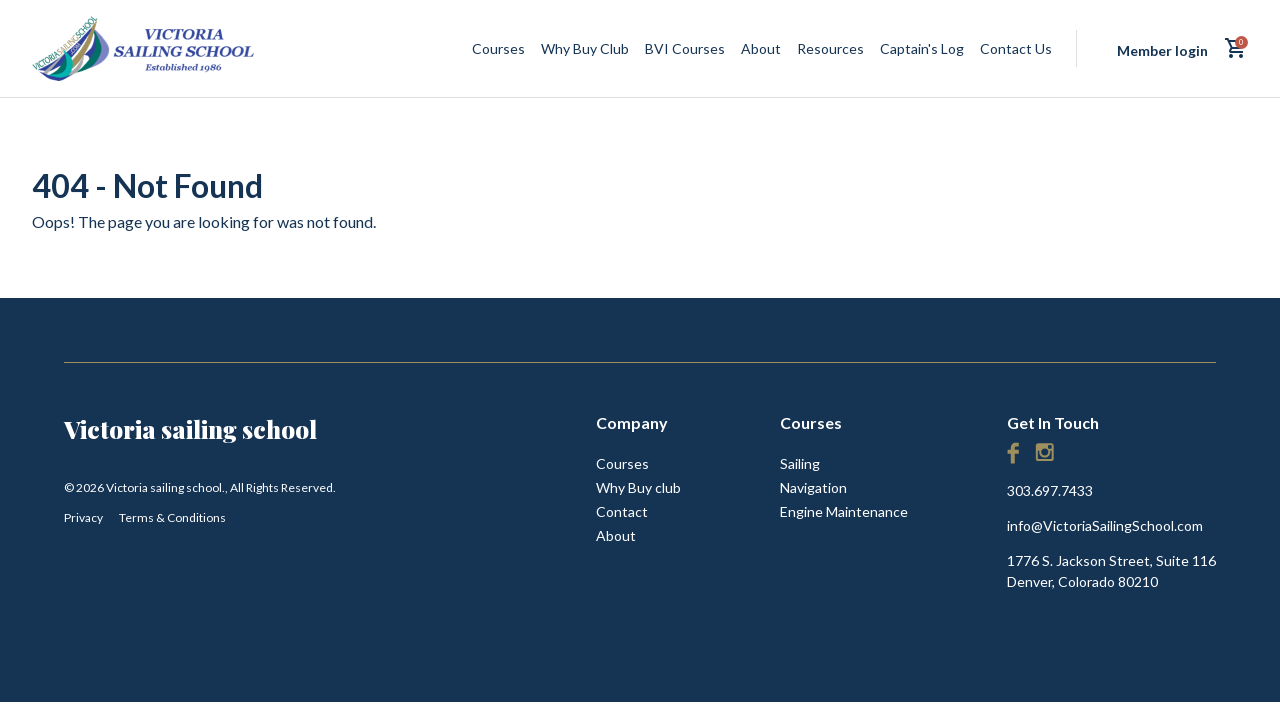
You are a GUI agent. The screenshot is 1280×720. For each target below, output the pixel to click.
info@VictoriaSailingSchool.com (1105, 525)
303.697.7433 (1050, 490)
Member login (1162, 50)
